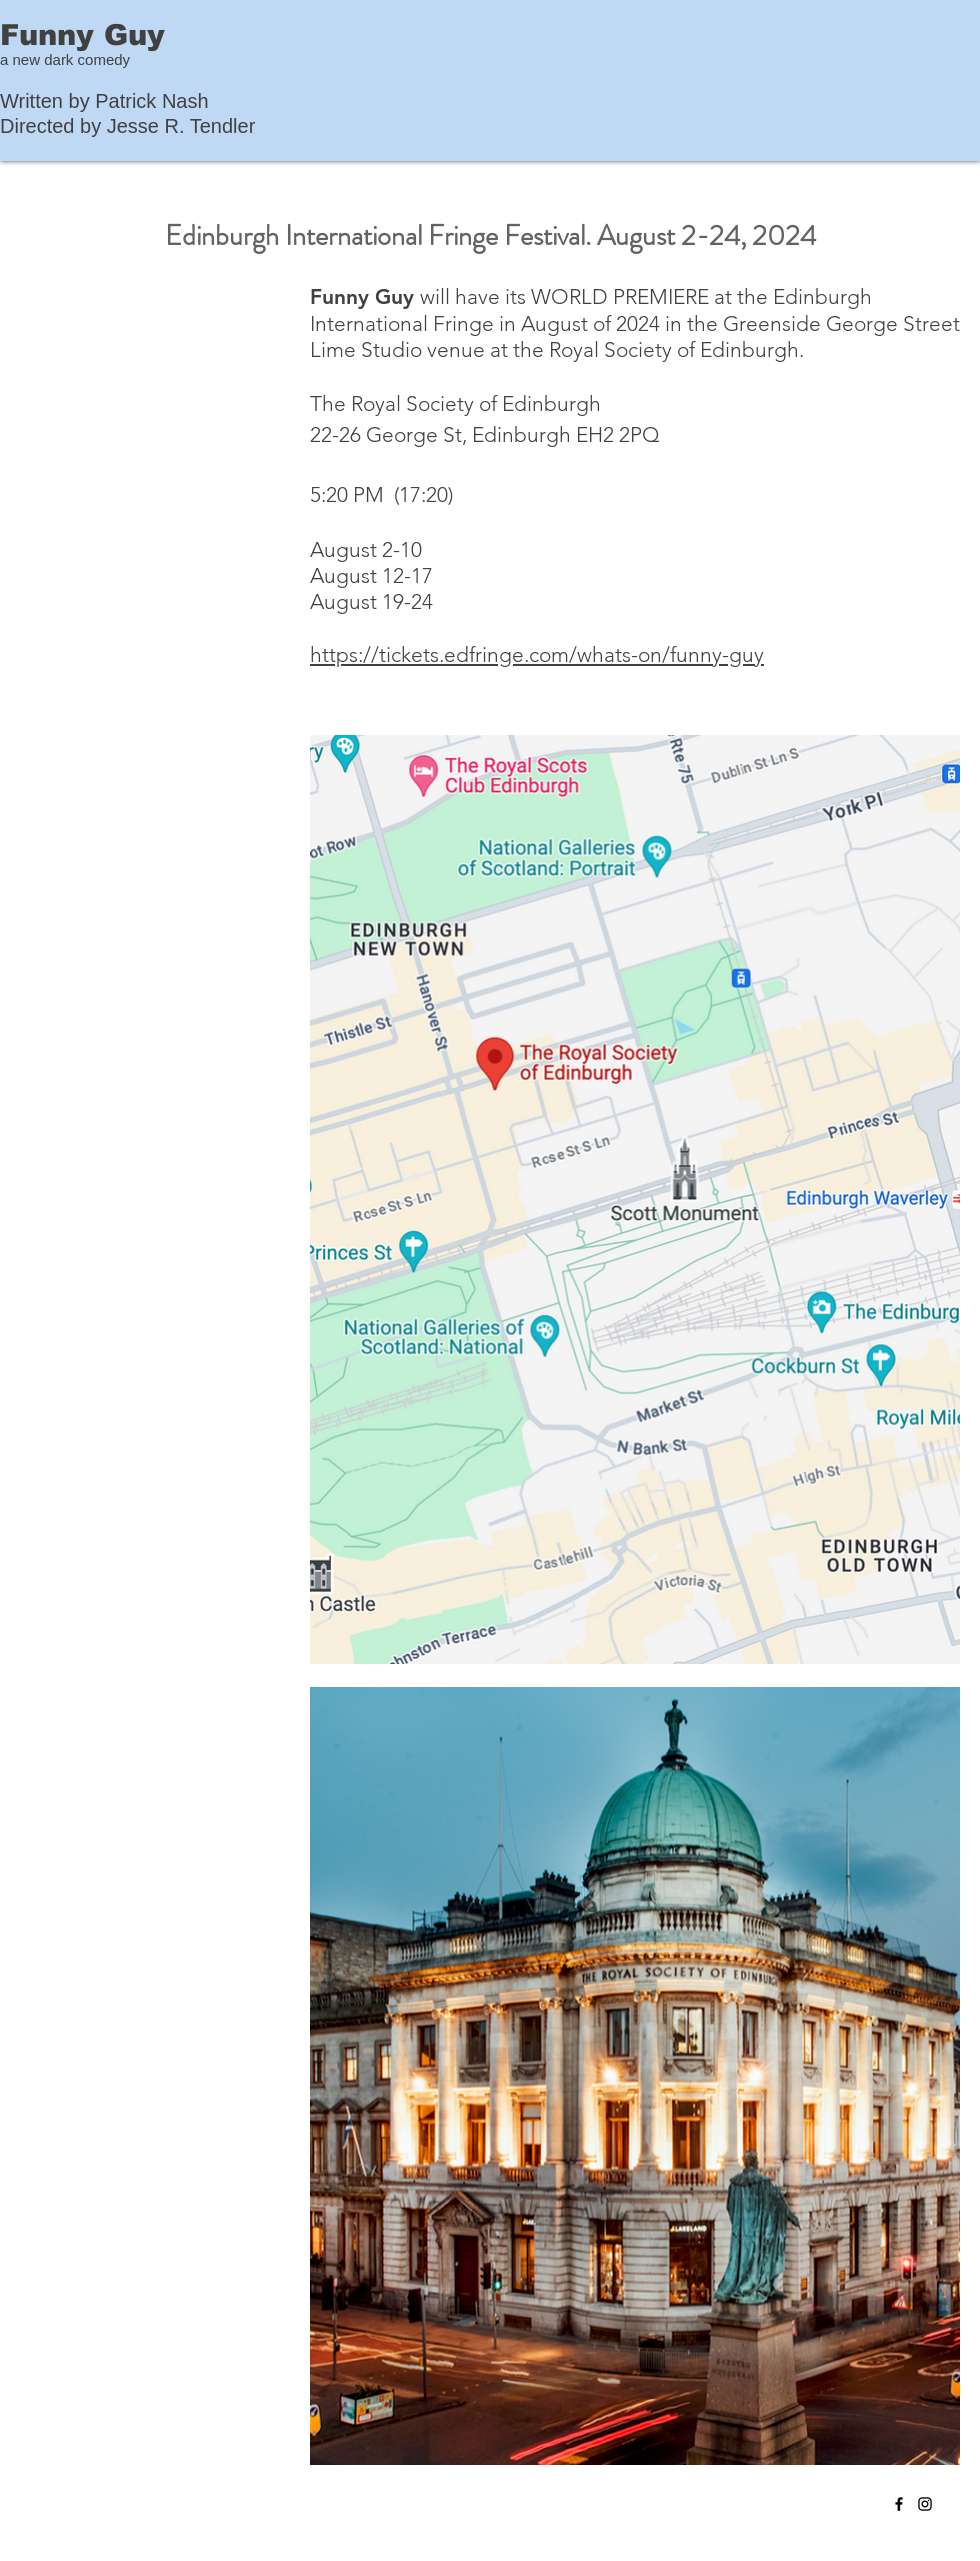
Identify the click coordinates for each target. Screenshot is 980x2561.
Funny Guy (82, 35)
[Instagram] (925, 2504)
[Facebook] (899, 2504)
